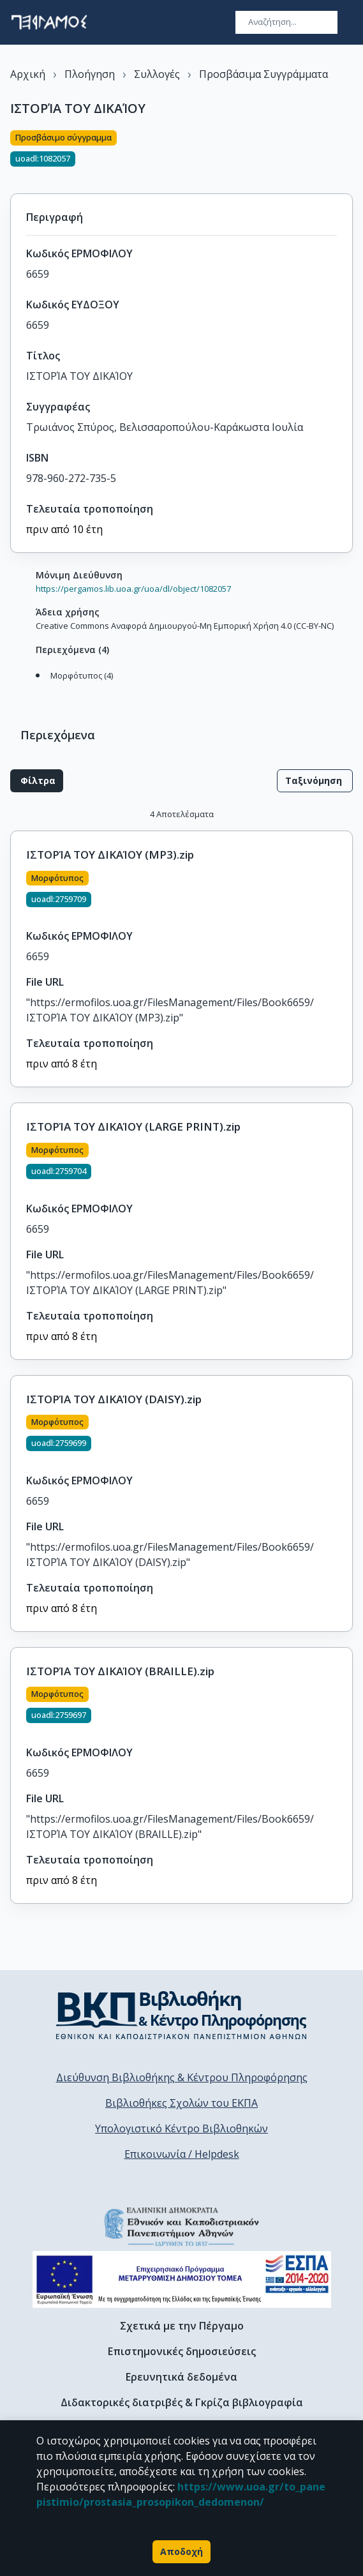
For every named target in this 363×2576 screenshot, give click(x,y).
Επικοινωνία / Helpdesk (181, 2154)
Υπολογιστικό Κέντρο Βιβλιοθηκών (181, 2128)
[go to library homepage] (181, 2015)
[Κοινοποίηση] (348, 154)
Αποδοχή (181, 2551)
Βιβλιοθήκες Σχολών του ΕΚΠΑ (181, 2103)
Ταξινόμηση (315, 781)
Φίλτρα (36, 780)
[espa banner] (182, 2279)
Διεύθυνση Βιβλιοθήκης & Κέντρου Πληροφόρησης (181, 2077)
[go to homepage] (49, 22)
